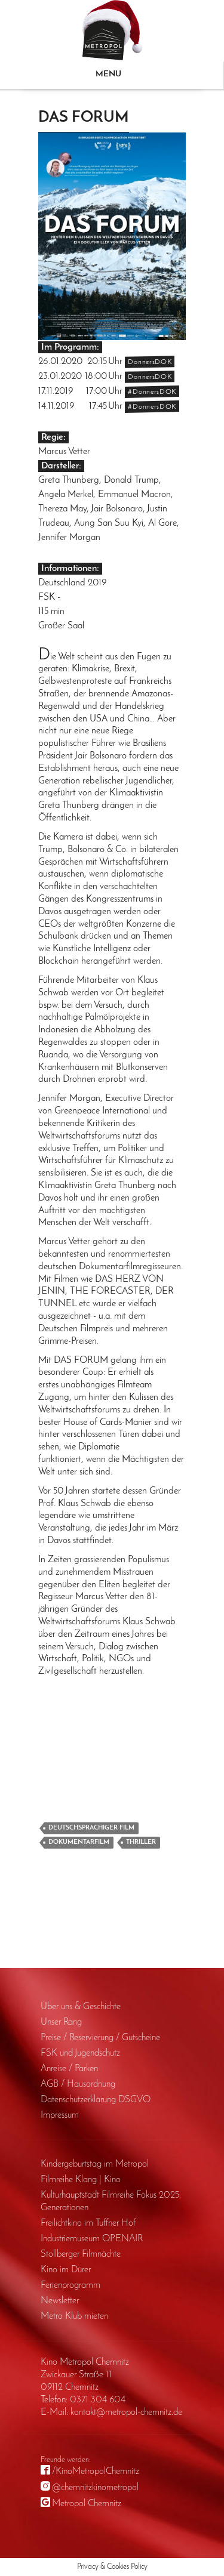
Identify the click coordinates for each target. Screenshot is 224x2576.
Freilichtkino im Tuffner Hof (88, 2223)
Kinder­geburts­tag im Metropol (95, 2164)
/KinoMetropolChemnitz (95, 2471)
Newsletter (60, 2301)
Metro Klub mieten (74, 2316)
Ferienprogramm (70, 2285)
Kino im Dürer (66, 2270)
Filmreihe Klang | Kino (81, 2180)
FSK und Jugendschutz (80, 2053)
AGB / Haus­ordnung (78, 2084)
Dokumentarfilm (78, 1842)
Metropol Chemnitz (86, 2504)
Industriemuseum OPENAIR (92, 2239)
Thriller (141, 1842)
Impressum (60, 2115)
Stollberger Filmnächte (81, 2254)
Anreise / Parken (69, 2069)
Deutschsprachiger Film (91, 1828)
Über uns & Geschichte (81, 2007)
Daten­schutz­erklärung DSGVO (96, 2100)
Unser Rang (61, 2022)
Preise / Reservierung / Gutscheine (100, 2038)
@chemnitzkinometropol (95, 2487)
